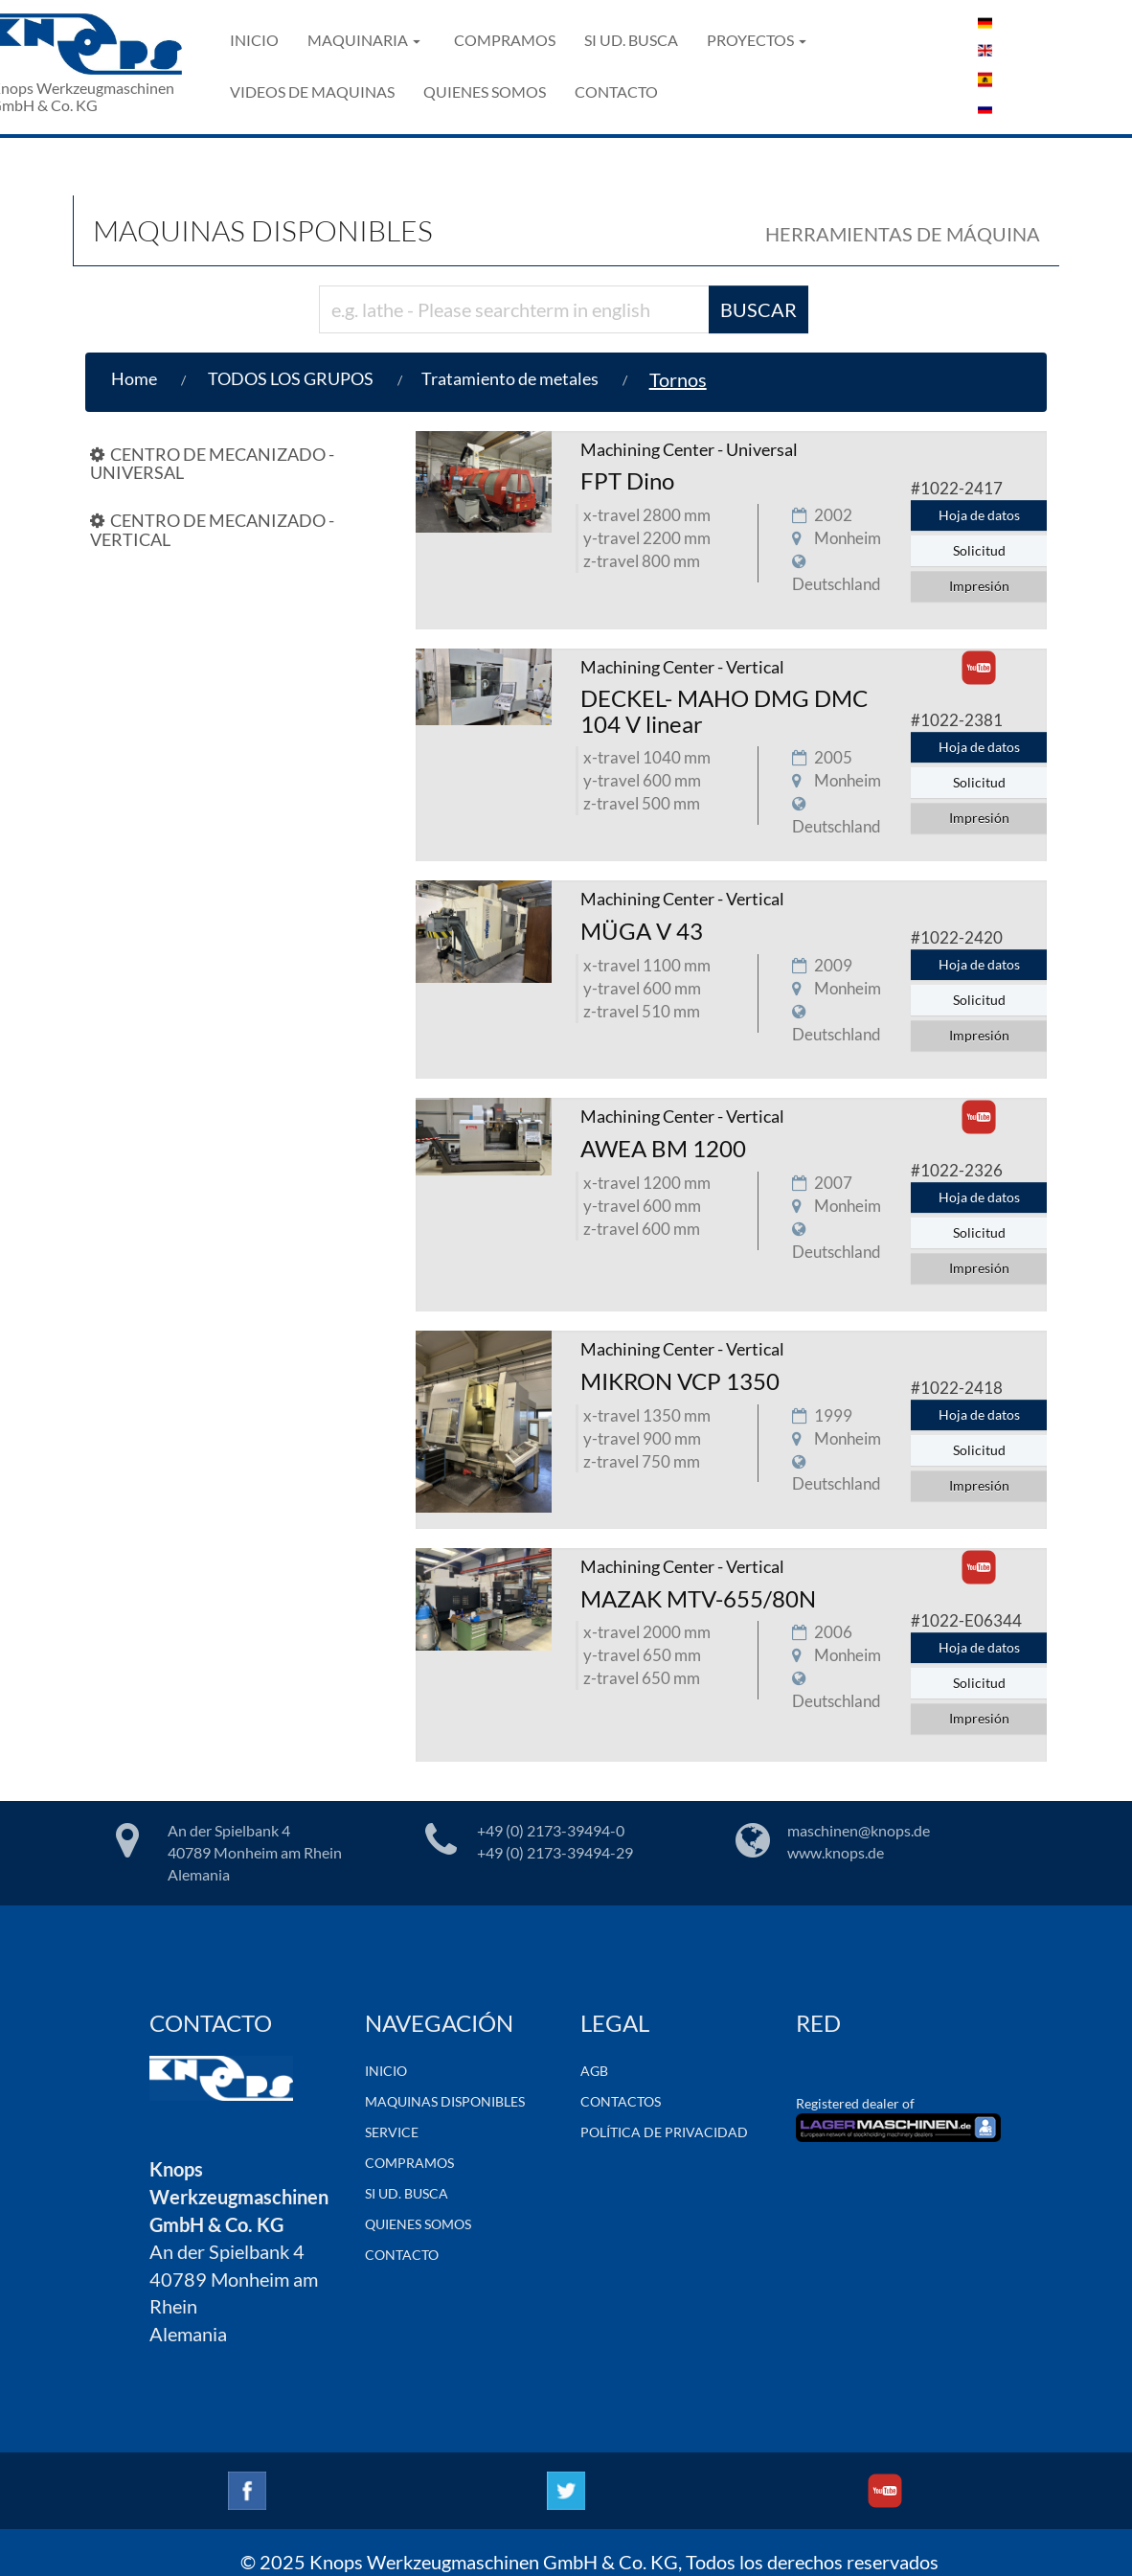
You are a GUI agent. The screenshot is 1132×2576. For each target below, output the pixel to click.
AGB (594, 2071)
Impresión (979, 586)
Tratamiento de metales (510, 378)
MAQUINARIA (363, 40)
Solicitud (979, 550)
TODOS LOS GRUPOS (291, 378)
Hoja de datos (979, 515)
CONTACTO (616, 91)
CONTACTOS (620, 2101)
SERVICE (392, 2132)
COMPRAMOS (504, 40)
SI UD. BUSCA (631, 40)
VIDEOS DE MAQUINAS (312, 91)
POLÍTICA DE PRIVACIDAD (664, 2132)
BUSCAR (758, 309)
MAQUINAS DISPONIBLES (445, 2101)
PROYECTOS (756, 40)
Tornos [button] (678, 379)
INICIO (254, 40)
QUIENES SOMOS (484, 91)
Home (134, 378)
